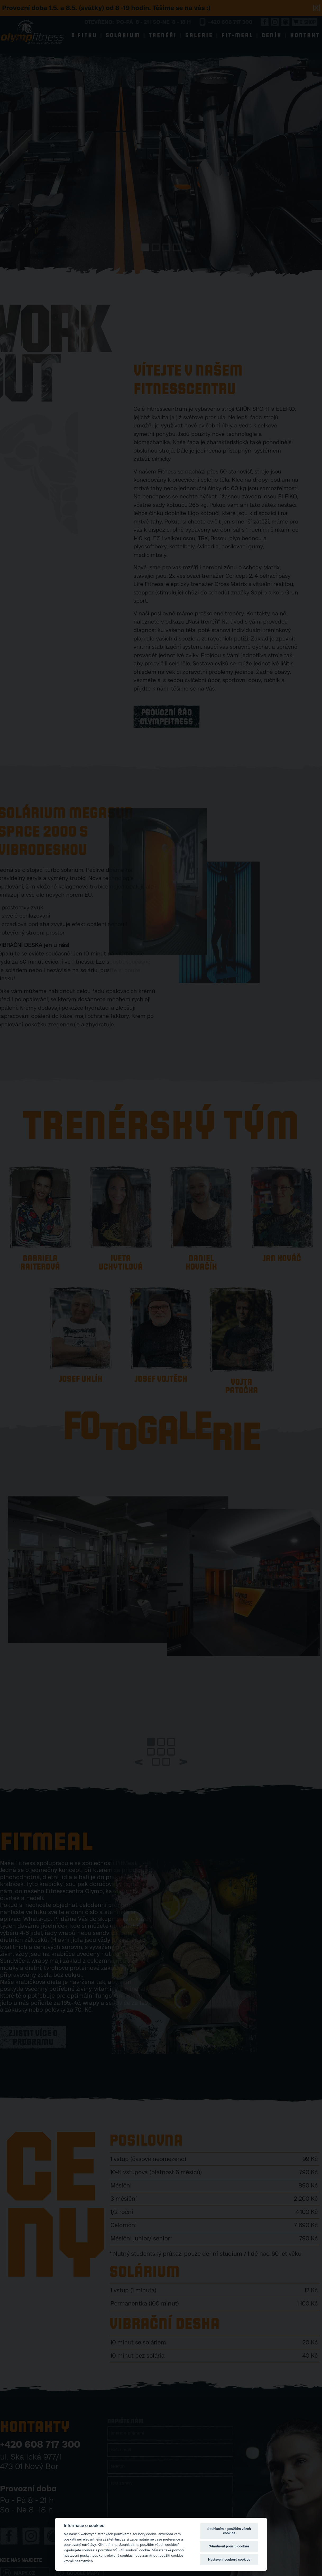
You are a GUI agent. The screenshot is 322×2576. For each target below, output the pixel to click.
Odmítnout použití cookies (229, 2546)
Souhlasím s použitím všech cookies (229, 2531)
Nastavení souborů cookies (229, 2559)
